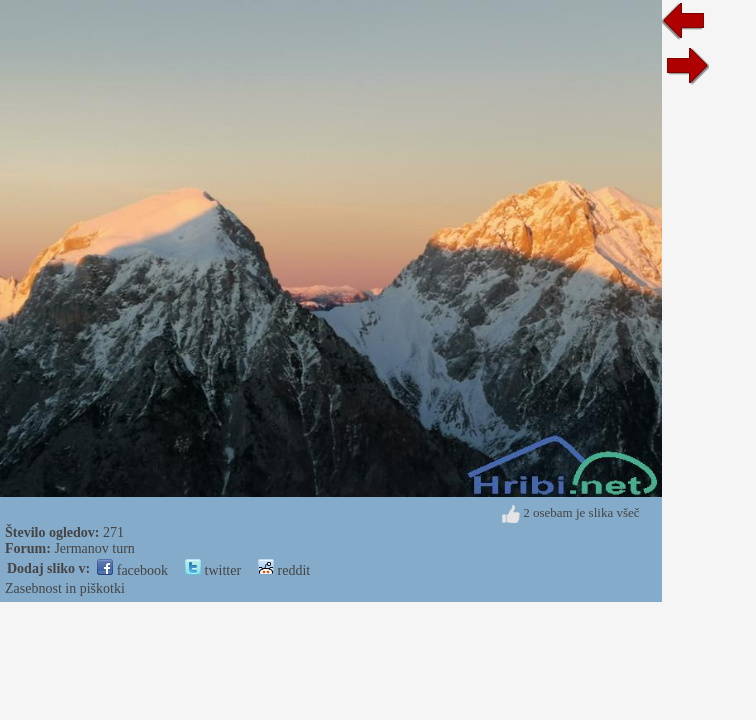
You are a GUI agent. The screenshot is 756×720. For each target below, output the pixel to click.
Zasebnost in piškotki (65, 588)
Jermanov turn (94, 548)
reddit (284, 570)
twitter (213, 570)
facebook (132, 570)
